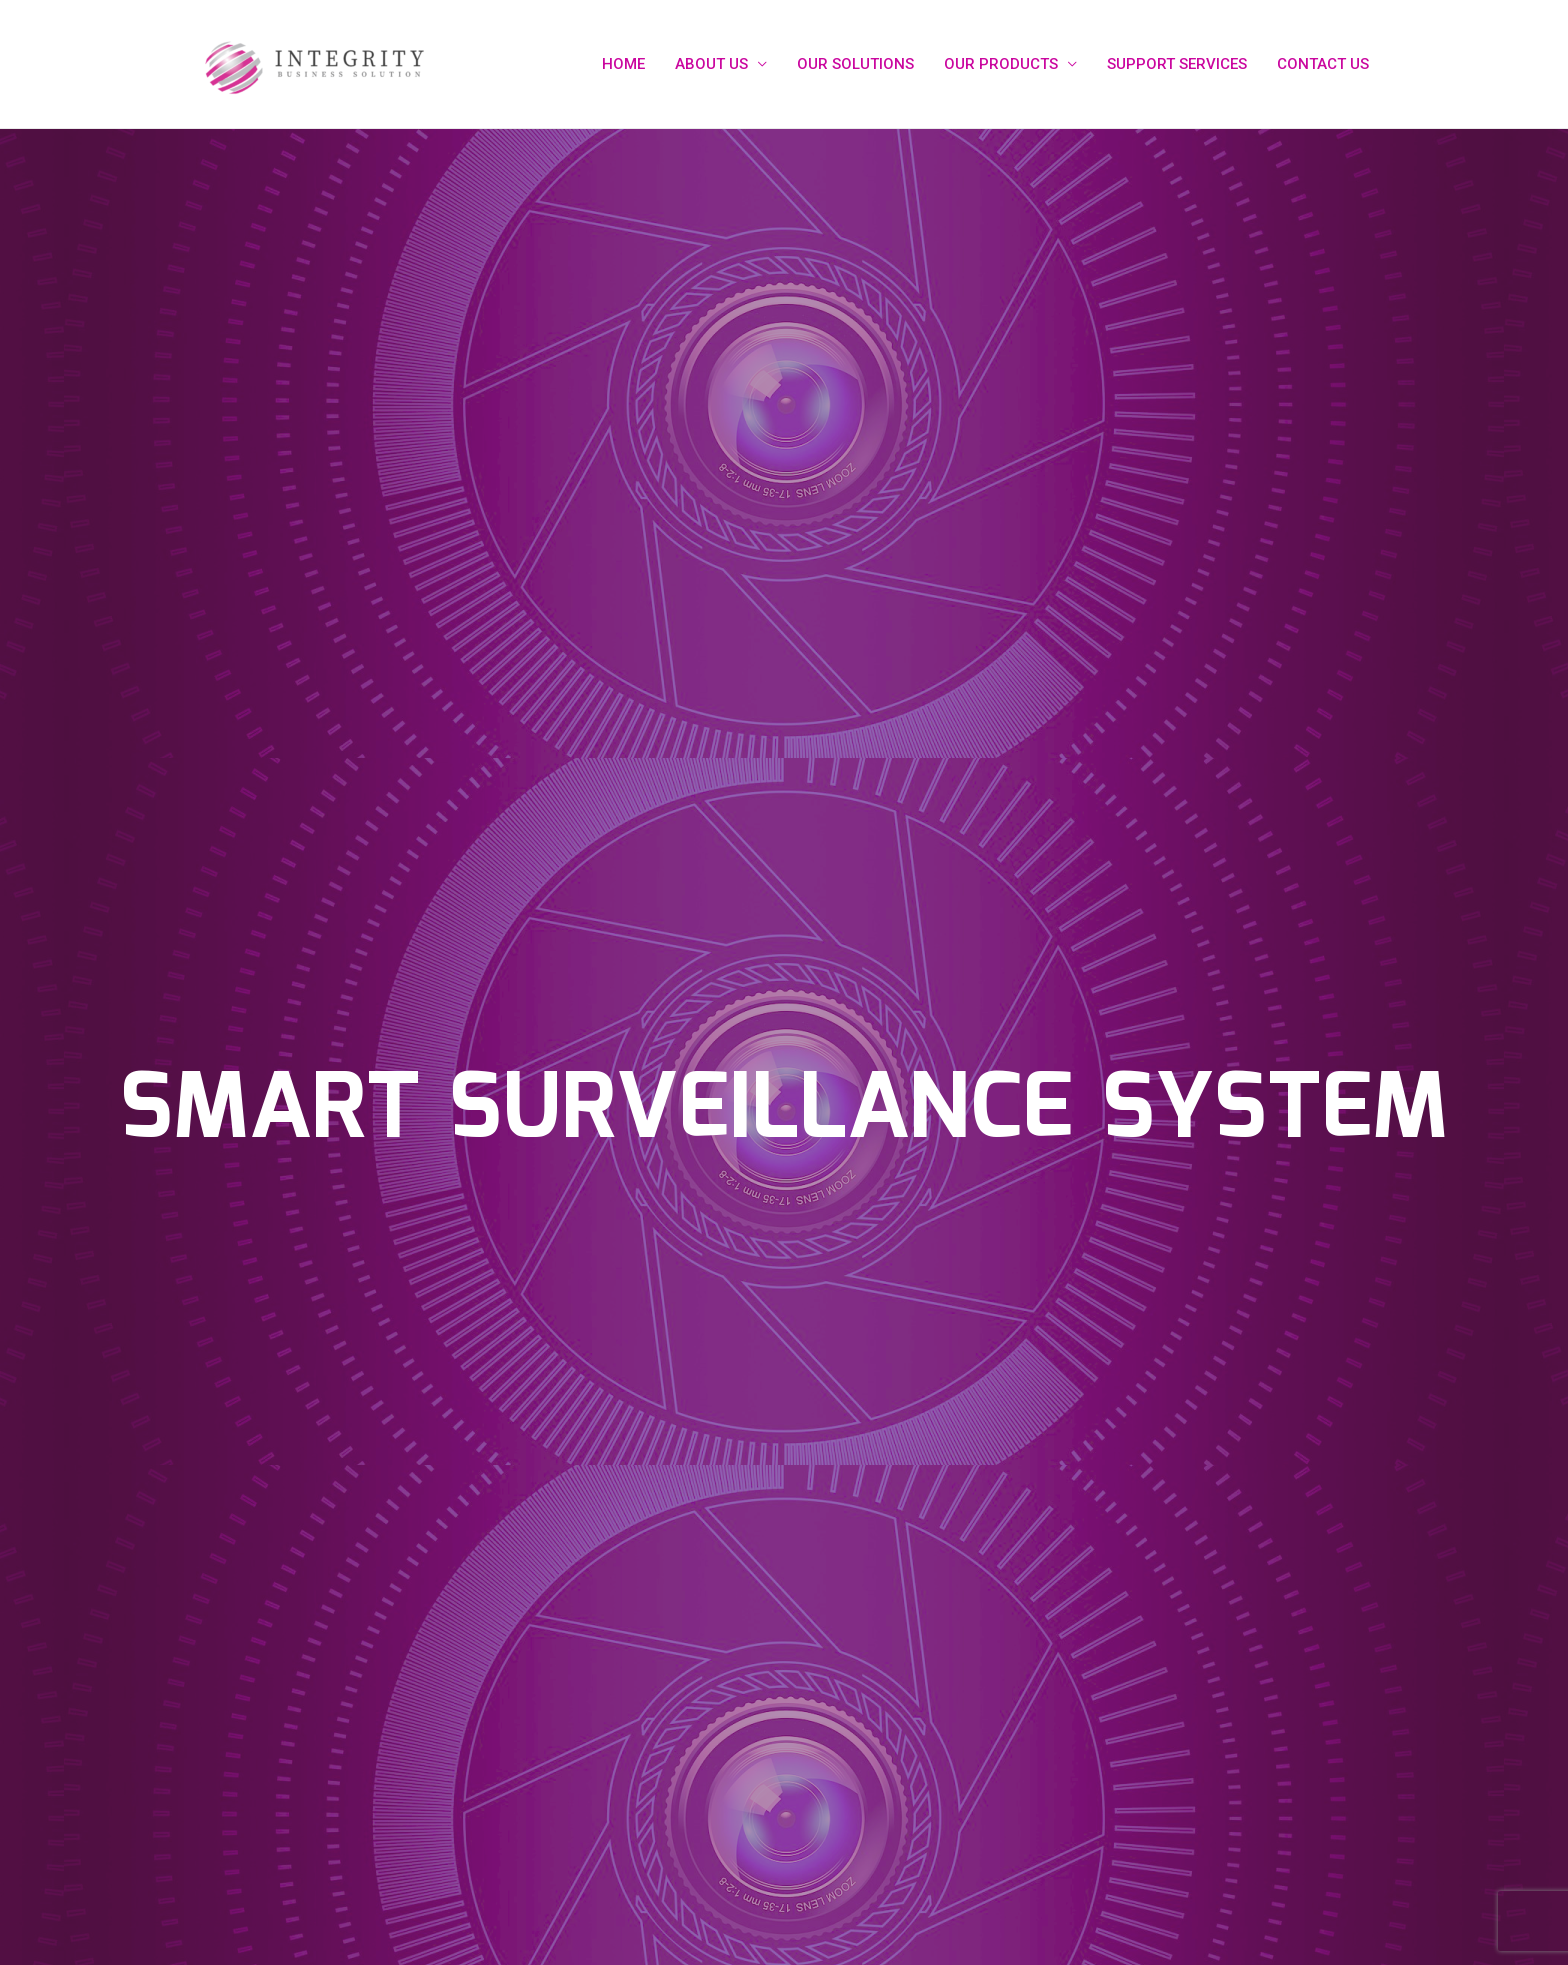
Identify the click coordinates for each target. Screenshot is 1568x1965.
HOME (623, 64)
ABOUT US (711, 64)
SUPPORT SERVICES (1177, 64)
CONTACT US (1323, 64)
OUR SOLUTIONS (855, 64)
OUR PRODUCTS (1001, 64)
